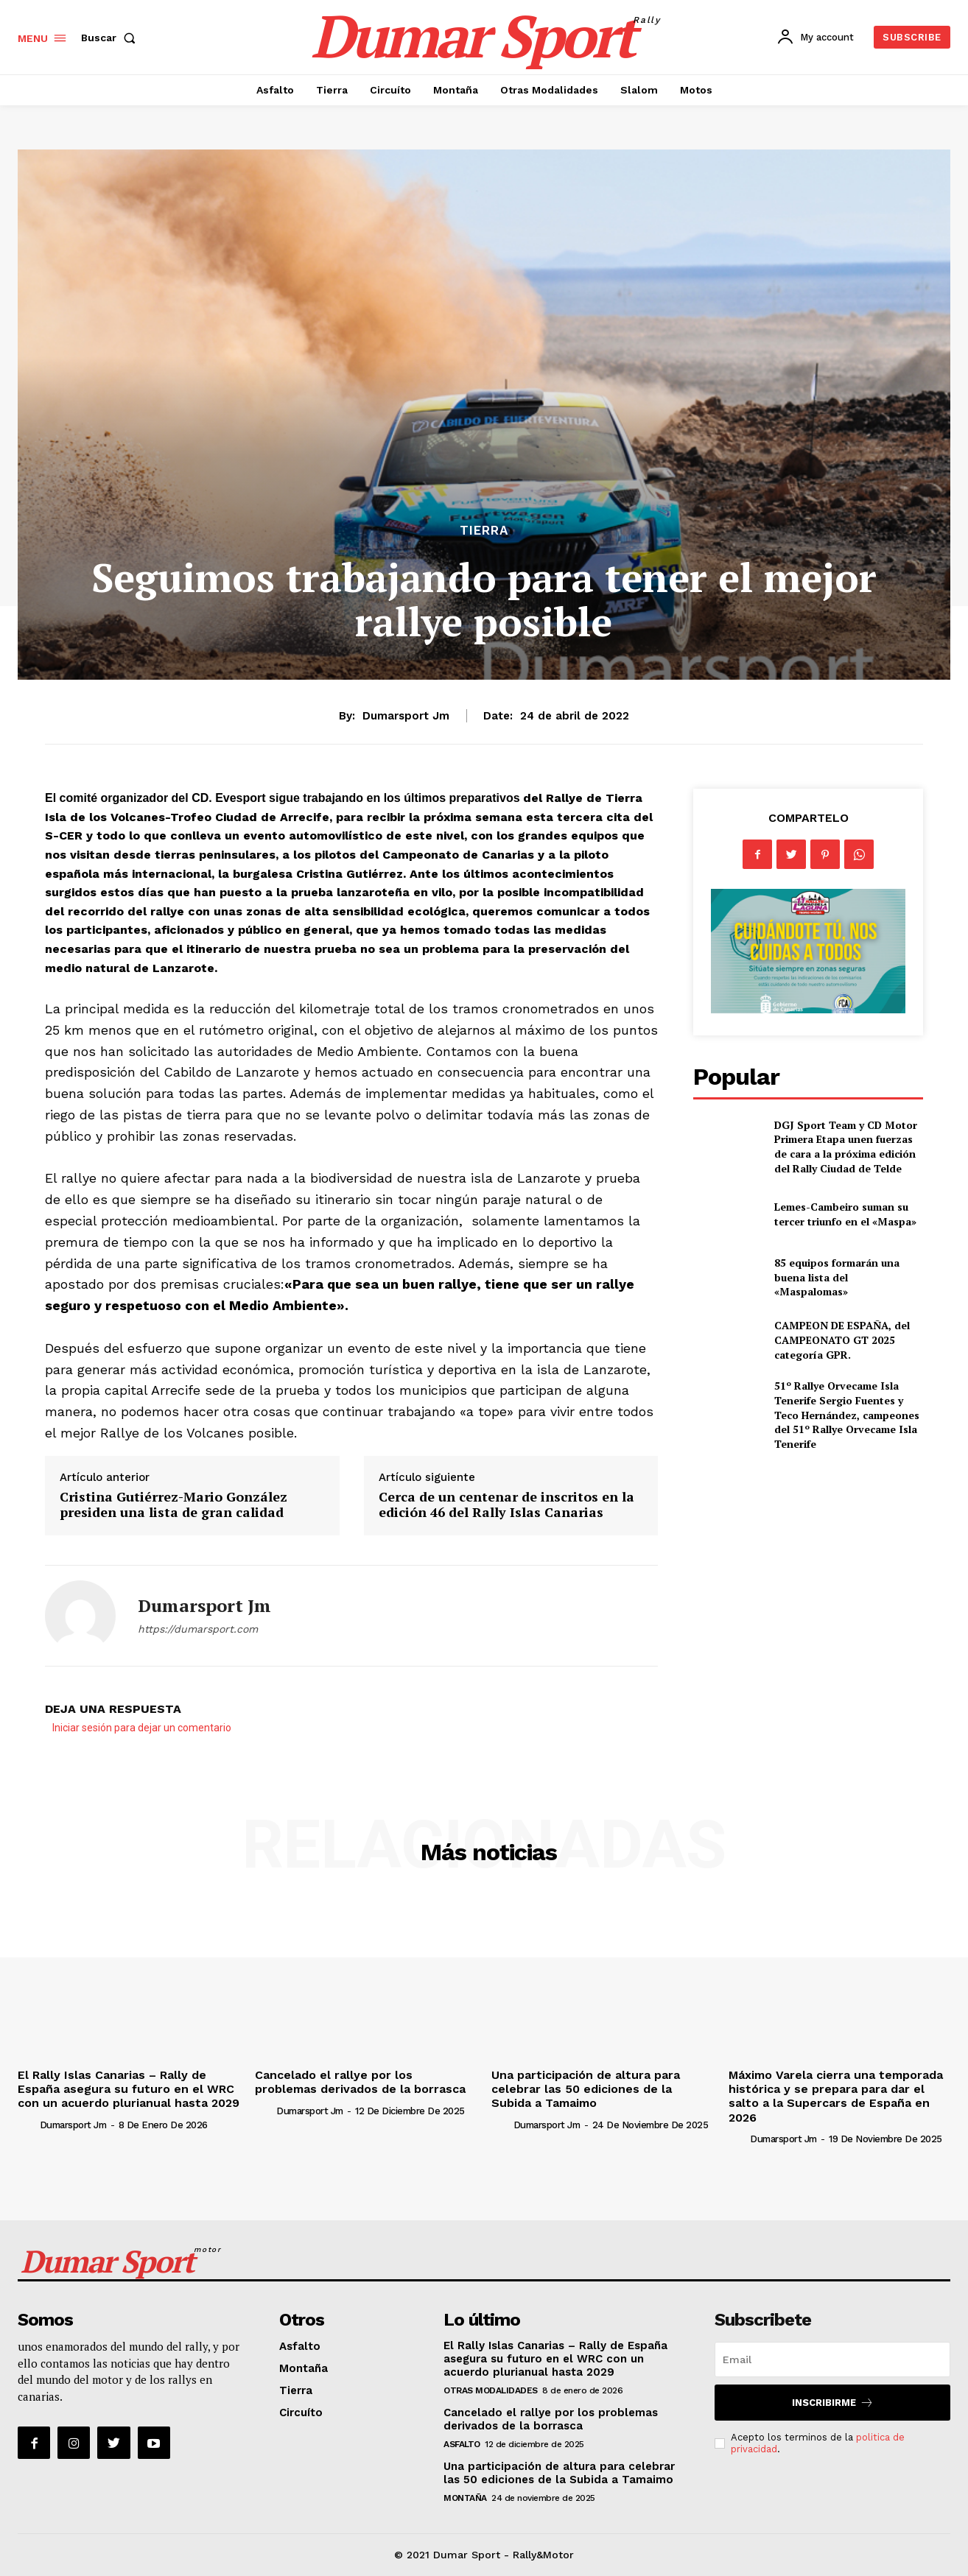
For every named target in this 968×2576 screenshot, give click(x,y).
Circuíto (301, 2412)
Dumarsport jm (405, 715)
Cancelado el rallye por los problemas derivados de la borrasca (360, 2082)
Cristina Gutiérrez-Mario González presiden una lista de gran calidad (173, 1504)
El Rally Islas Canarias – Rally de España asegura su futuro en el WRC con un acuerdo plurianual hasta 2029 (128, 2089)
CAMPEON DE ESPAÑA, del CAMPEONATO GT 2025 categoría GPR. (842, 1339)
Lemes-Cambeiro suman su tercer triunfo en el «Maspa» (845, 1214)
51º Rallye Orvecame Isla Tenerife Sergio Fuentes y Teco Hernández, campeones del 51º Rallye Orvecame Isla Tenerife (846, 1414)
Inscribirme (833, 2403)
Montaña (303, 2368)
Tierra (484, 530)
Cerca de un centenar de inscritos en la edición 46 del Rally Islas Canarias (506, 1504)
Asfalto (299, 2346)
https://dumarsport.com (198, 1629)
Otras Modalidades (490, 2390)
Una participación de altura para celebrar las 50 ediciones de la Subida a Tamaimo (585, 2089)
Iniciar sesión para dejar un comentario (141, 1728)
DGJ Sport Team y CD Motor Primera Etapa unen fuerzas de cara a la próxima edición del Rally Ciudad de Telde (845, 1146)
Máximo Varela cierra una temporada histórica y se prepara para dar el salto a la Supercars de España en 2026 (836, 2096)
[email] (832, 2359)
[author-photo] (27, 2124)
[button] (111, 37)
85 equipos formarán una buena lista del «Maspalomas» (836, 1277)
